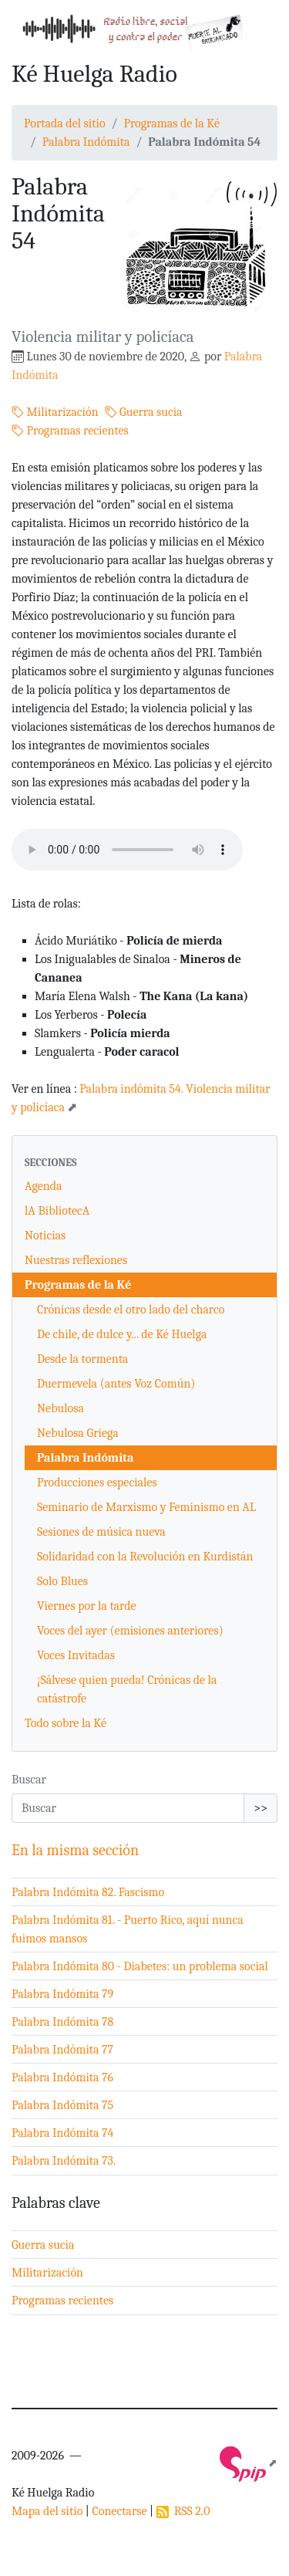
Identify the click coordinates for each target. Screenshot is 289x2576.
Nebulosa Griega (78, 1433)
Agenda (43, 1186)
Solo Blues (62, 1581)
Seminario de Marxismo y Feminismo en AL (146, 1507)
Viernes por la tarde (86, 1606)
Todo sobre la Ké (65, 1723)
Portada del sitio (65, 123)
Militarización (55, 412)
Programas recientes (70, 431)
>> (260, 1808)
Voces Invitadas (76, 1655)
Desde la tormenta (82, 1359)
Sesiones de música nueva (101, 1532)
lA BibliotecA (57, 1211)
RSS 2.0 (183, 2511)
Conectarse (119, 2511)
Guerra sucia (144, 412)
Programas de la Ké (171, 123)
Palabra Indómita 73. (64, 2161)
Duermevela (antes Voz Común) (116, 1384)
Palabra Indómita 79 (62, 1994)
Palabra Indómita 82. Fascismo (88, 1892)
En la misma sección (75, 1850)
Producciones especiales (97, 1482)
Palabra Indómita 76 (62, 2077)
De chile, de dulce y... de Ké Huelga (122, 1334)
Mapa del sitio (47, 2511)
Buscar (29, 1780)
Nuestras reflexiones (76, 1260)
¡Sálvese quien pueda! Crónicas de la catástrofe (127, 1689)
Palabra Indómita (86, 142)
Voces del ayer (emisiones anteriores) (130, 1631)
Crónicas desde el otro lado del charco (130, 1310)
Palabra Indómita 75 (62, 2105)
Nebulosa (60, 1408)
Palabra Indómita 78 (62, 2022)
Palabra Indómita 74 (63, 2133)
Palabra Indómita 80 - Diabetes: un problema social (140, 1966)
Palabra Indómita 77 (62, 2050)
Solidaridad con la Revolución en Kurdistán (145, 1557)
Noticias (45, 1235)
